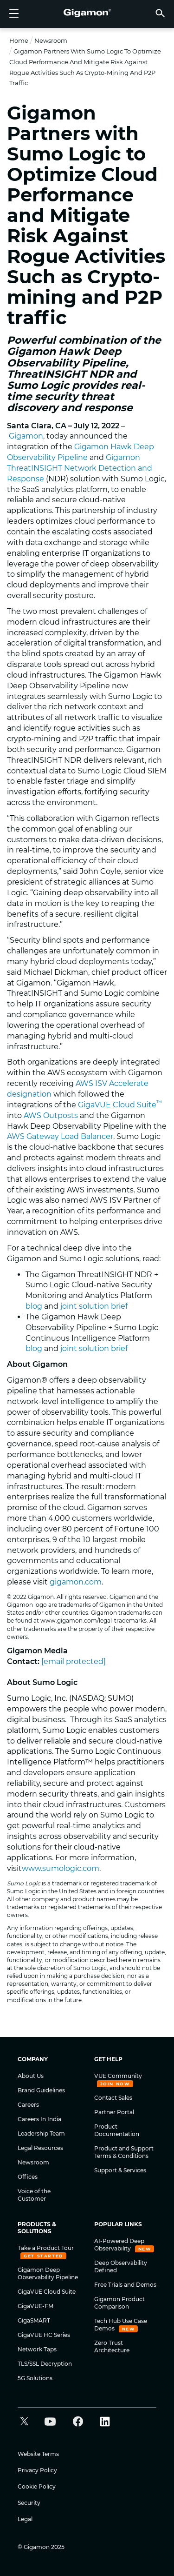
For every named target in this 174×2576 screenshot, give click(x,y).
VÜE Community (118, 2075)
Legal (25, 2519)
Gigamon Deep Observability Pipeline (48, 2273)
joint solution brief (94, 1306)
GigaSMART (34, 2320)
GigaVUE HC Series (44, 2334)
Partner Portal (114, 2112)
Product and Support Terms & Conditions (124, 2152)
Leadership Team (41, 2133)
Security (29, 2502)
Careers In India (39, 2119)
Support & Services (120, 2170)
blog (34, 1306)
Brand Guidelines (41, 2090)
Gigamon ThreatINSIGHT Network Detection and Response (79, 468)
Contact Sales (113, 2097)
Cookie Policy (37, 2486)
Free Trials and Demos (125, 2284)
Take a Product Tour (46, 2247)
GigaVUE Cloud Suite (120, 1104)
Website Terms (38, 2453)
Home (18, 40)
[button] (160, 13)
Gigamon (26, 436)
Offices (28, 2176)
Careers (28, 2104)
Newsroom (50, 40)
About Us (31, 2075)
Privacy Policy (37, 2470)
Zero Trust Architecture (111, 2346)
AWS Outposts (51, 1115)
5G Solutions (35, 2378)
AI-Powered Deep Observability (119, 2244)
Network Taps (37, 2349)
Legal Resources (40, 2147)
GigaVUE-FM (35, 2306)
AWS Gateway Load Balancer (60, 1136)
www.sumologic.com (60, 1868)
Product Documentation (116, 2130)
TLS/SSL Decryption (45, 2363)
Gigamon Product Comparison (119, 2303)
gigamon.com (76, 1582)
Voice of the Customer (34, 2195)
